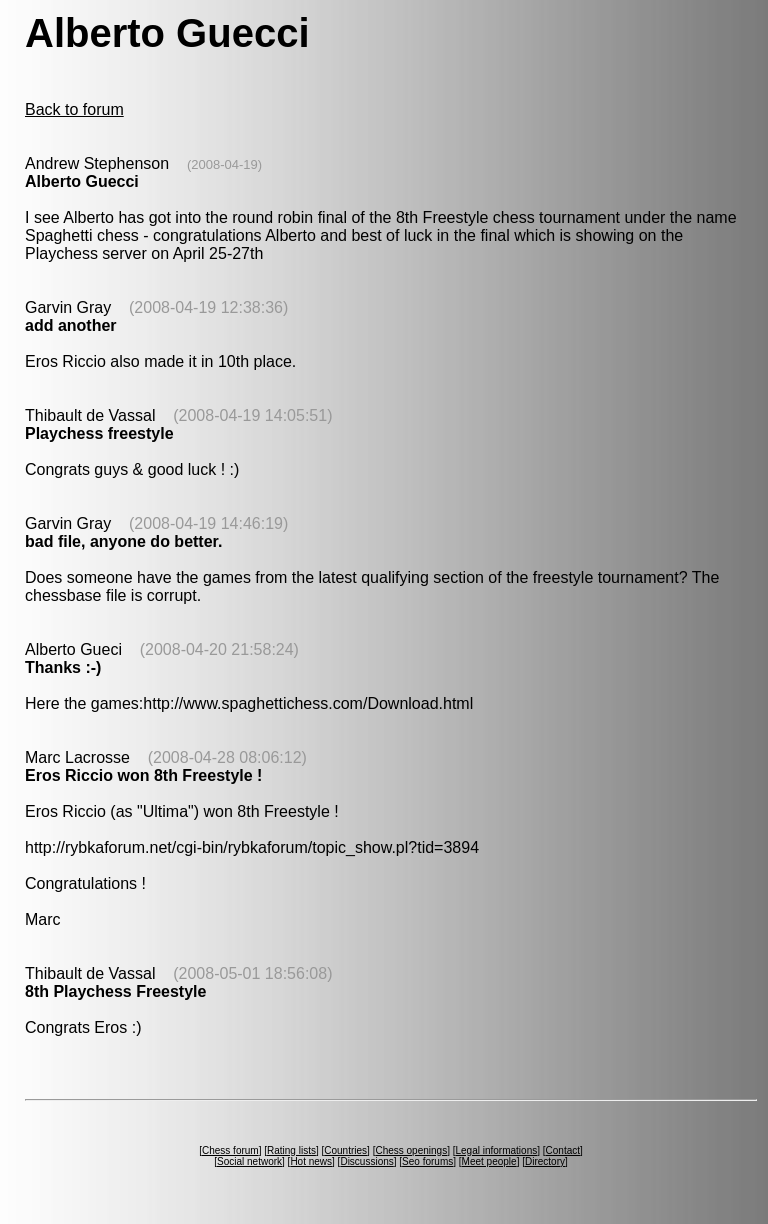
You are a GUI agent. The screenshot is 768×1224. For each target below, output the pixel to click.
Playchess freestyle (99, 433)
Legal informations (496, 1150)
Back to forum (74, 109)
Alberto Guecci (82, 181)
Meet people (489, 1161)
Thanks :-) (63, 667)
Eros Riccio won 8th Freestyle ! (143, 775)
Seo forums (427, 1161)
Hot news (311, 1161)
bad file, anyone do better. (123, 541)
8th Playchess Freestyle (115, 991)
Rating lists (291, 1150)
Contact (563, 1150)
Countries (345, 1150)
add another (71, 325)
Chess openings (411, 1150)
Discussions (366, 1161)
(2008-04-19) (224, 164)
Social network (249, 1161)
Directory (545, 1161)
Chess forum (230, 1150)
